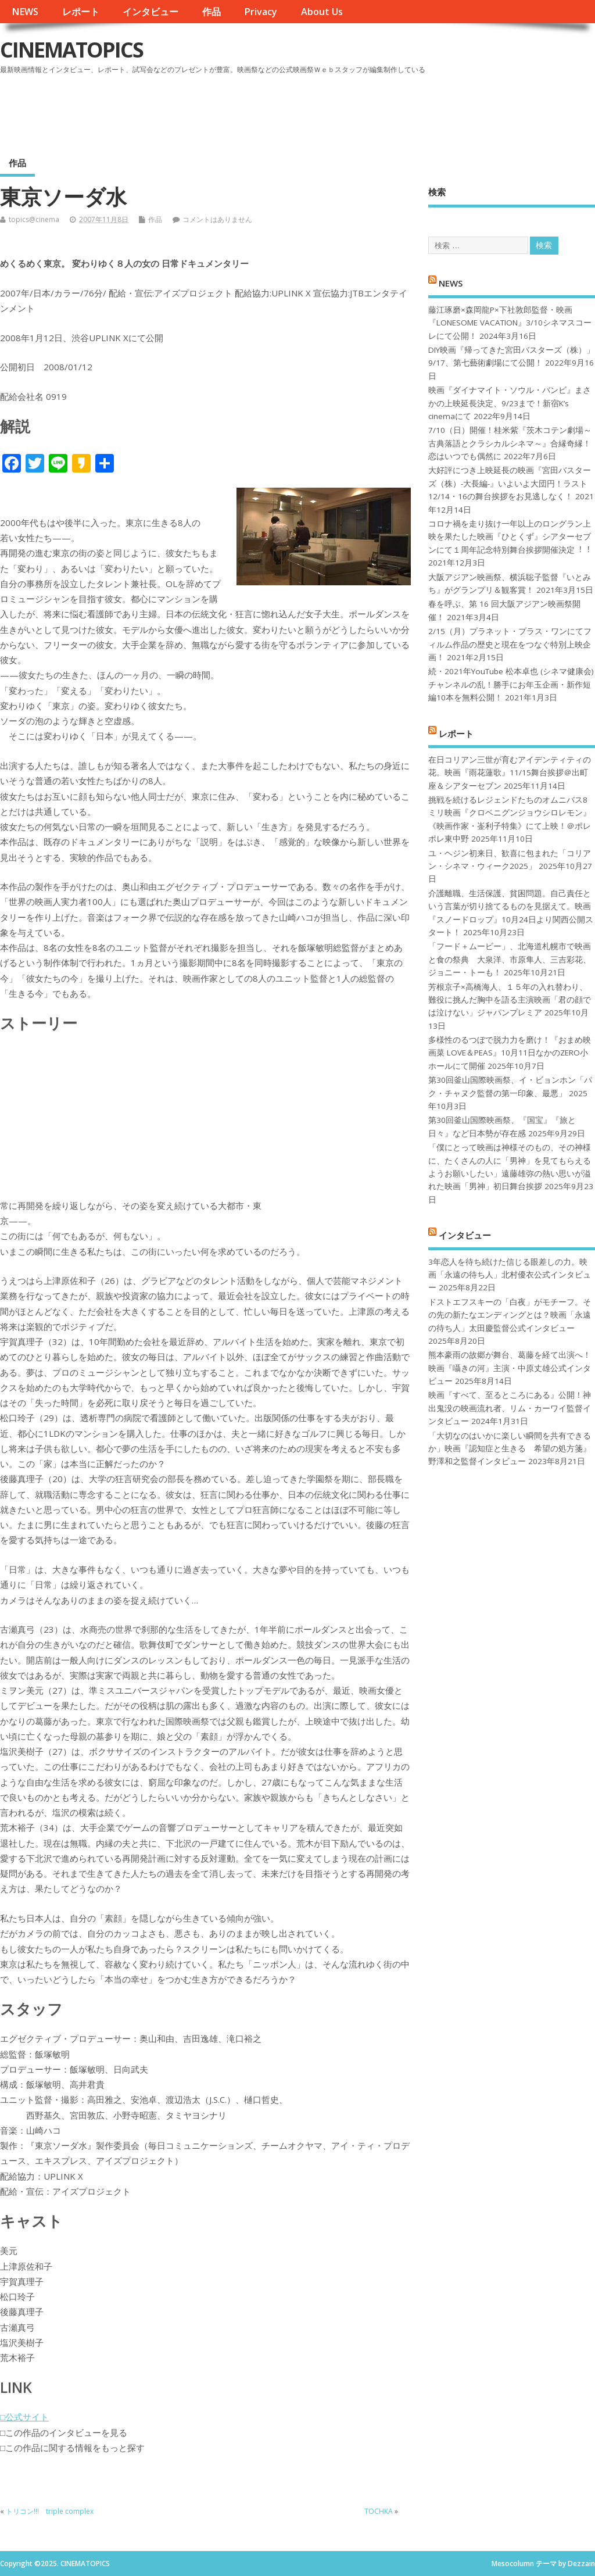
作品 (211, 11)
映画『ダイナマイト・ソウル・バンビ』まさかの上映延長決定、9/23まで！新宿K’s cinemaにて (509, 403)
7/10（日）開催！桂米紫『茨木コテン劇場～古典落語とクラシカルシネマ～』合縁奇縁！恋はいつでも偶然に (510, 443)
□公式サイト (24, 2417)
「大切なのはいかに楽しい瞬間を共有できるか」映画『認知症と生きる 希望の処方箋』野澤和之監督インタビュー (509, 1448)
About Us (322, 11)
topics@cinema (34, 219)
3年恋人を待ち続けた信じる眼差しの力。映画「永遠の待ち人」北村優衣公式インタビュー (509, 1275)
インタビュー (150, 11)
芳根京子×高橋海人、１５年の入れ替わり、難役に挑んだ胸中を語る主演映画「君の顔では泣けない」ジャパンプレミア (509, 1000)
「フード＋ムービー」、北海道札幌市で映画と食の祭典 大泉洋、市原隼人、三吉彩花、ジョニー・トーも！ (509, 959)
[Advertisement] (373, 110)
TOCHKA (378, 2511)
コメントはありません (217, 219)
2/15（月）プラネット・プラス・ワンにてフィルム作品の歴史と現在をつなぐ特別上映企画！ (510, 644)
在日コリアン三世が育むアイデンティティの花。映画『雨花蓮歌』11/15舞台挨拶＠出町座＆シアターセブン (509, 772)
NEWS (25, 11)
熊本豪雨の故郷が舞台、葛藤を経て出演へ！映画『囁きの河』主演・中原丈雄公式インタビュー (509, 1368)
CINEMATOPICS (71, 49)
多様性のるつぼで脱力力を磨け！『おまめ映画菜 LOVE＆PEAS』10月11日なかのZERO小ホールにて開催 (509, 1053)
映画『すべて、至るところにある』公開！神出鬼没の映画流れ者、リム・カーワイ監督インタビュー (509, 1408)
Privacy (260, 11)
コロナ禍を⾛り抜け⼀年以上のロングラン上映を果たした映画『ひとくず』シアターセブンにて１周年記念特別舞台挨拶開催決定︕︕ (509, 536)
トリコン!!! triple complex (50, 2511)
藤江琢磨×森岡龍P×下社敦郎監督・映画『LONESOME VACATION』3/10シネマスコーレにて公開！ (510, 323)
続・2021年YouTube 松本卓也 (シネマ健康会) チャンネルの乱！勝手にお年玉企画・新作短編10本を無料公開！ (511, 684)
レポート (80, 11)
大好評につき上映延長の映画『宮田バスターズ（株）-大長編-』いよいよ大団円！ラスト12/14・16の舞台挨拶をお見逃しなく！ (509, 483)
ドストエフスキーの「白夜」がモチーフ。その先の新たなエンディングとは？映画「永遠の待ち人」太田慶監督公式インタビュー (509, 1315)
